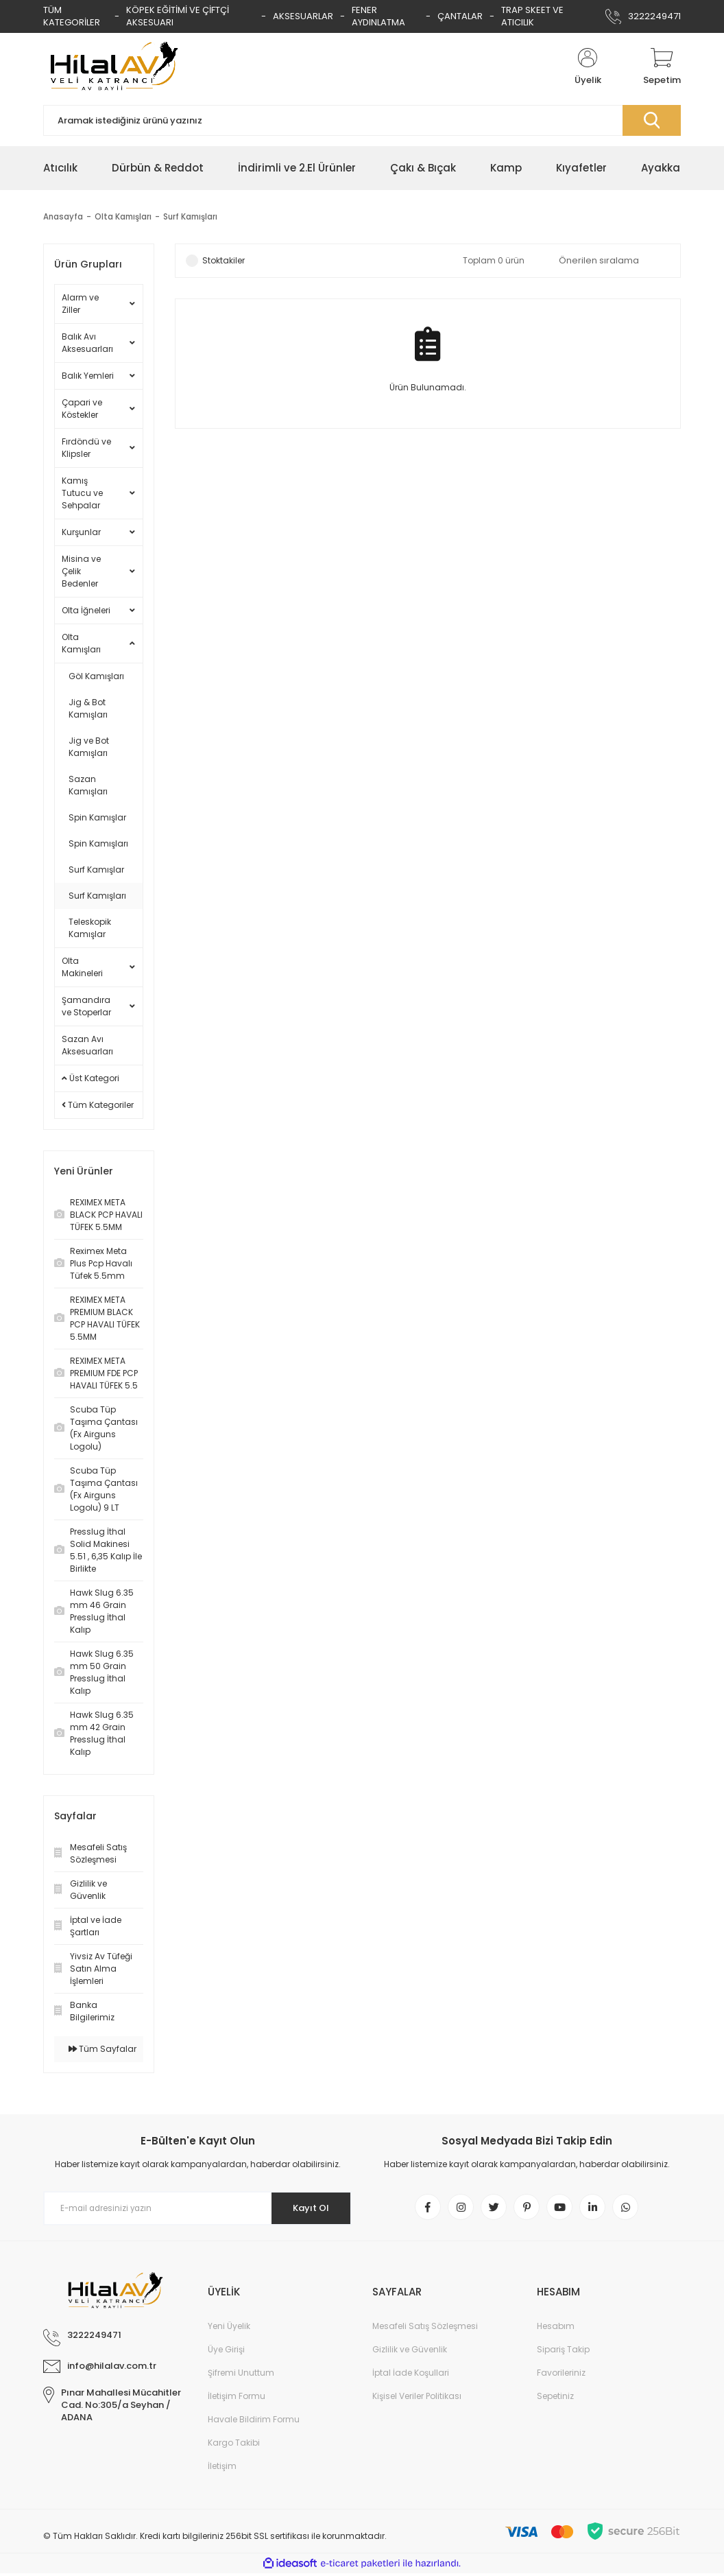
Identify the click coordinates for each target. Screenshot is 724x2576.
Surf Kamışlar (96, 869)
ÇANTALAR (460, 16)
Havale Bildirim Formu (254, 2422)
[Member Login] (587, 67)
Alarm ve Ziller (80, 304)
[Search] (362, 120)
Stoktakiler (223, 260)
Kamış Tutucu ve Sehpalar (82, 493)
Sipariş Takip (563, 2352)
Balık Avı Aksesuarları (87, 343)
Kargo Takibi (234, 2445)
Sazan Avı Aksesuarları (87, 1045)
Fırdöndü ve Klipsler (86, 448)
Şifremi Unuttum (241, 2375)
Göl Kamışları (96, 676)
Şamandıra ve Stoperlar (86, 1006)
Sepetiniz (555, 2398)
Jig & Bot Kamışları (88, 708)
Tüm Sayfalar (102, 2049)
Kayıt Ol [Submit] (306, 2208)
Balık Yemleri (88, 375)
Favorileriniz (561, 2375)
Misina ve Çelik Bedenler (81, 571)
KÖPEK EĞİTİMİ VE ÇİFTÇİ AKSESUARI (177, 16)
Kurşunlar (81, 532)
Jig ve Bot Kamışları (89, 747)
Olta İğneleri (86, 610)
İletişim (222, 2468)
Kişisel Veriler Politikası (416, 2398)
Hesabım (556, 2329)
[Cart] (662, 67)
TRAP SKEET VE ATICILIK (532, 16)
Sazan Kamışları (88, 785)
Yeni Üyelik (229, 2329)
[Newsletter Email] (197, 2208)
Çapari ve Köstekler (82, 409)
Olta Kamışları (81, 643)
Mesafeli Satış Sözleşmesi (425, 2329)
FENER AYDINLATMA (378, 16)
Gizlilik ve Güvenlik (409, 2352)
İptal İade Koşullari (410, 2375)
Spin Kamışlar (97, 817)
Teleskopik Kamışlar (90, 928)
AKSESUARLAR (303, 16)
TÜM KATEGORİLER (71, 16)
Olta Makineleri (82, 967)
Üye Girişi (226, 2352)
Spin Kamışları (98, 843)
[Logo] (111, 67)
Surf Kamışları (193, 216)
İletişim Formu (236, 2398)
